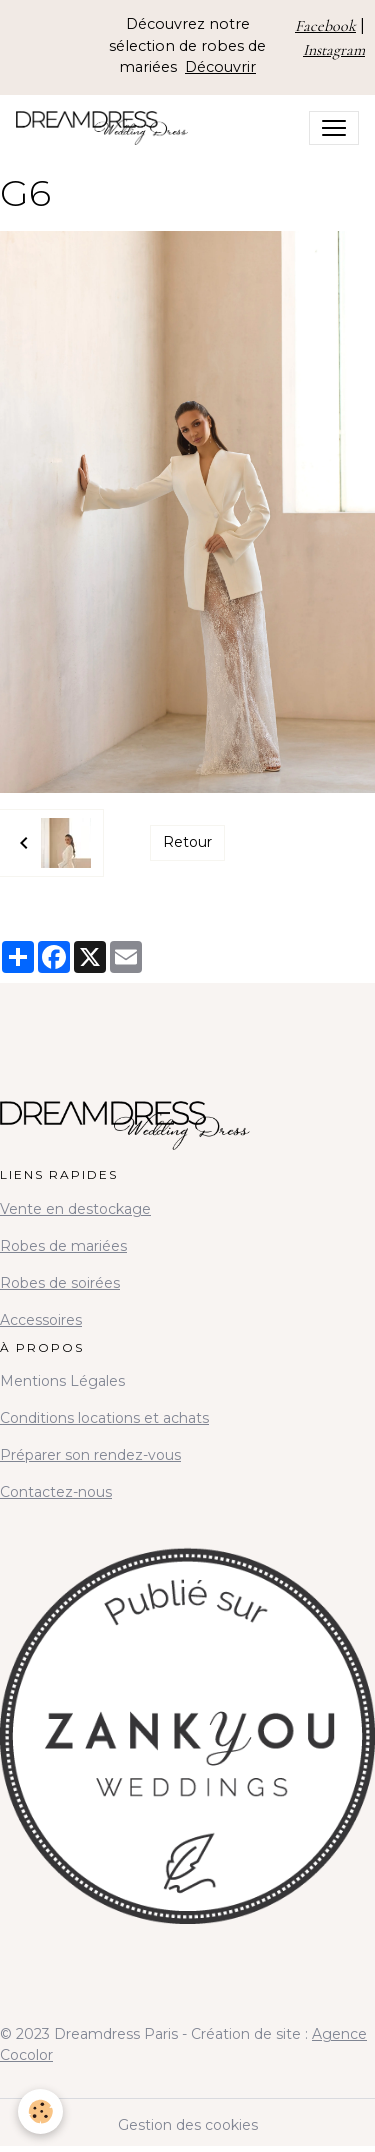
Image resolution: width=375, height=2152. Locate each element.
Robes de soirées (60, 1283)
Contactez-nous (56, 1492)
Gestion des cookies (188, 2125)
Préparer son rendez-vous (90, 1455)
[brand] (106, 128)
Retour (187, 842)
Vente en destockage (75, 1209)
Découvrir (220, 67)
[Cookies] (40, 2111)
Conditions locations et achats (104, 1418)
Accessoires (41, 1320)
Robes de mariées (63, 1246)
